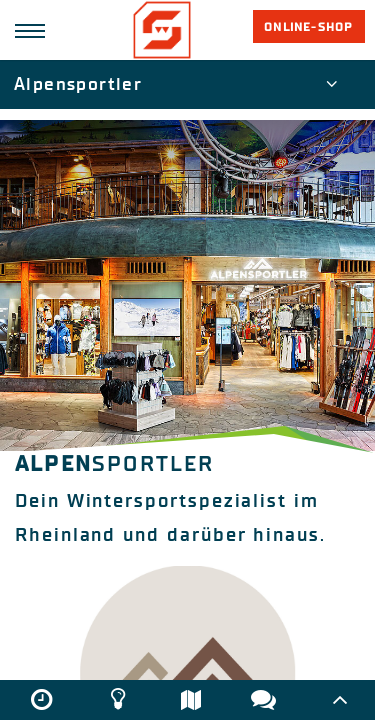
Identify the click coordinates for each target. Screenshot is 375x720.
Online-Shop (308, 27)
